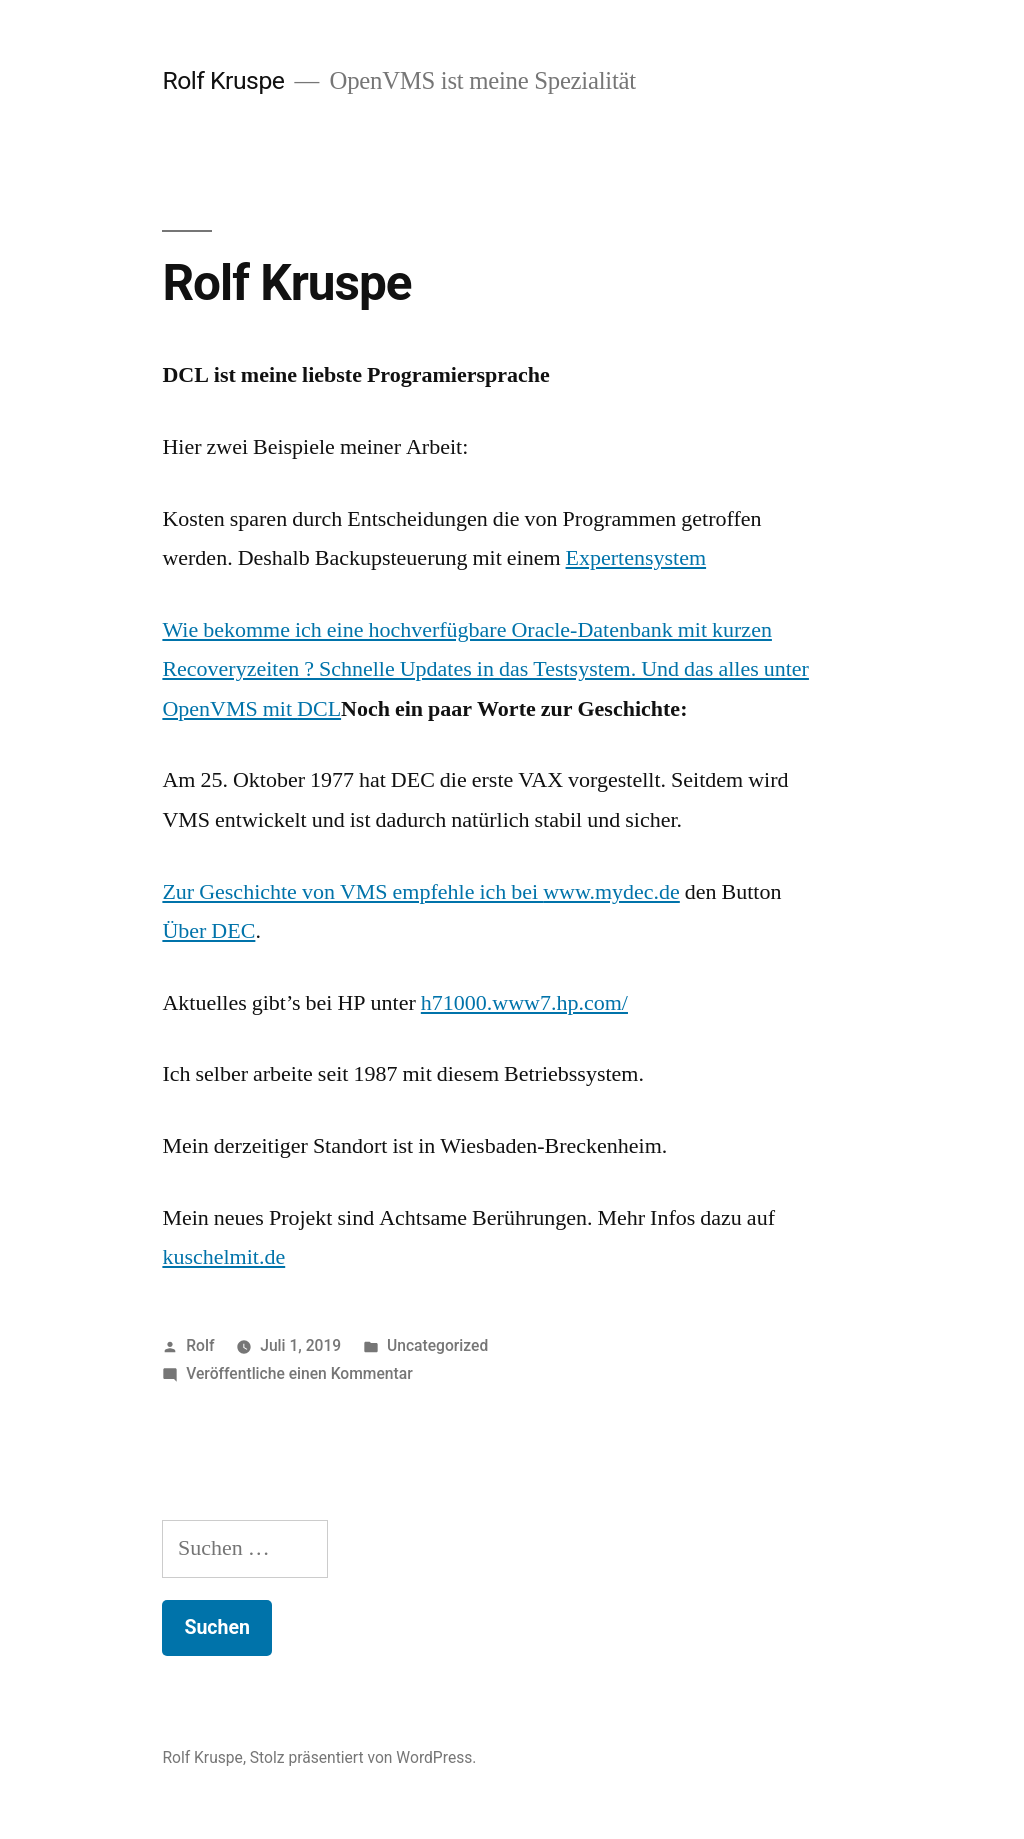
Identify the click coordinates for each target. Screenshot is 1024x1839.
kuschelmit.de (223, 1257)
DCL (319, 709)
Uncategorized (437, 1345)
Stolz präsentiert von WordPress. (363, 1757)
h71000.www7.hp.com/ (524, 1003)
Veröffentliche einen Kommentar (299, 1373)
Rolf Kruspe (223, 80)
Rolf (200, 1345)
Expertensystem (636, 558)
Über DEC (208, 931)
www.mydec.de (611, 892)
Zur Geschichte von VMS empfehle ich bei (352, 892)
